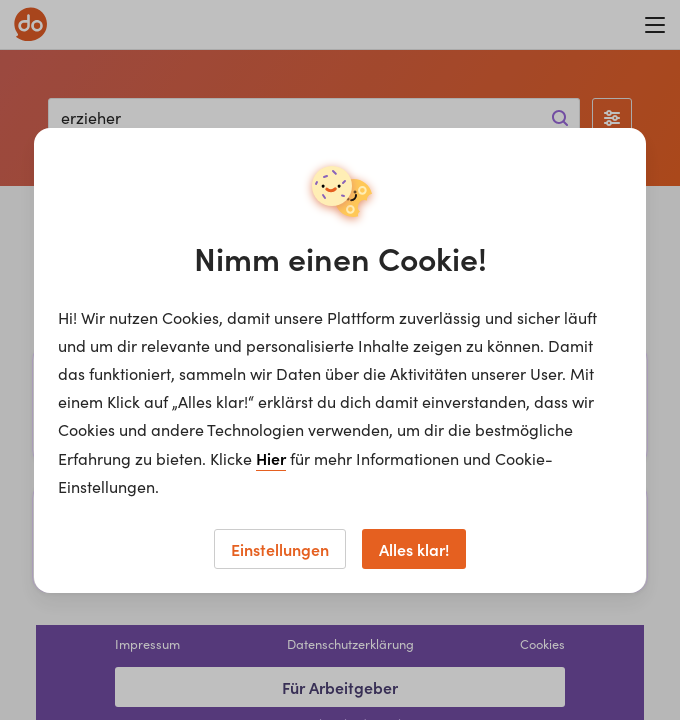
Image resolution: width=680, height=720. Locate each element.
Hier (271, 458)
